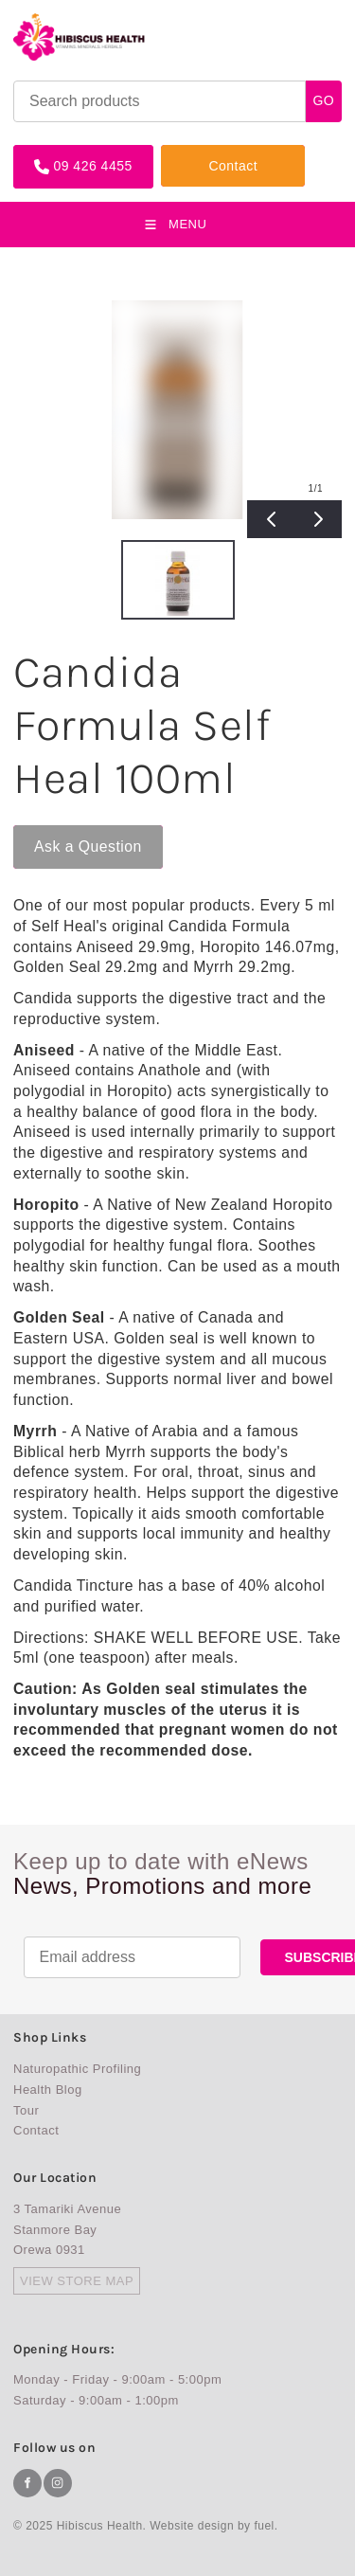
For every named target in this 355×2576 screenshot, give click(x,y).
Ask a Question (67, 832)
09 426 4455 (52, 152)
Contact (185, 152)
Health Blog (47, 2089)
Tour (26, 2110)
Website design (192, 2525)
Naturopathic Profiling (77, 2069)
